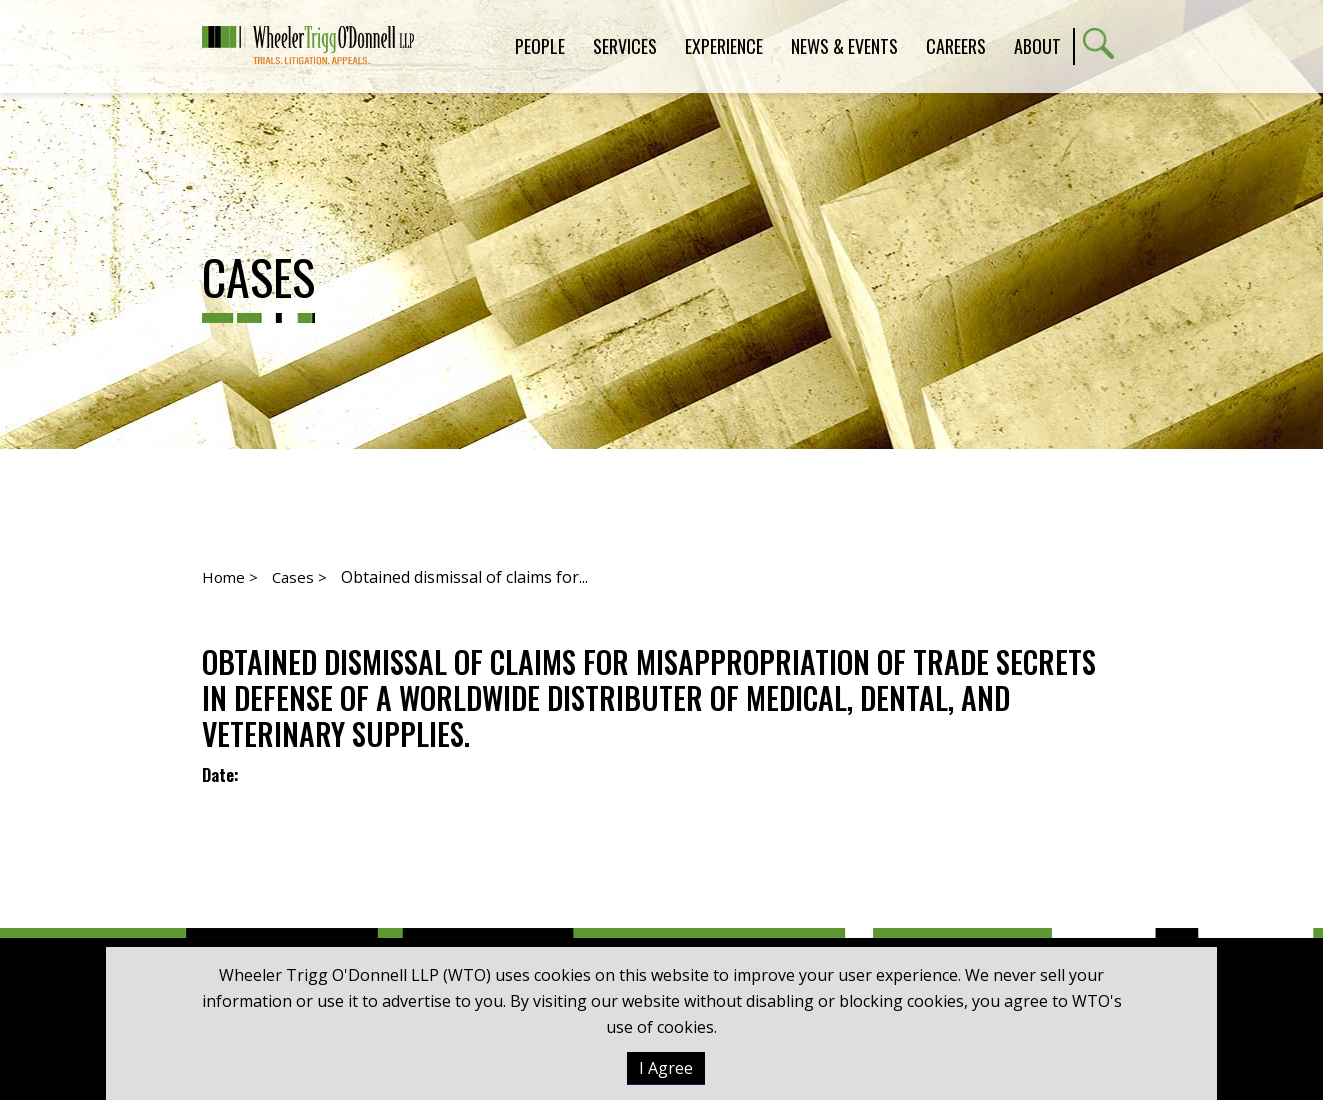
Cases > (299, 577)
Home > (230, 577)
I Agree (666, 1068)
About (1037, 46)
